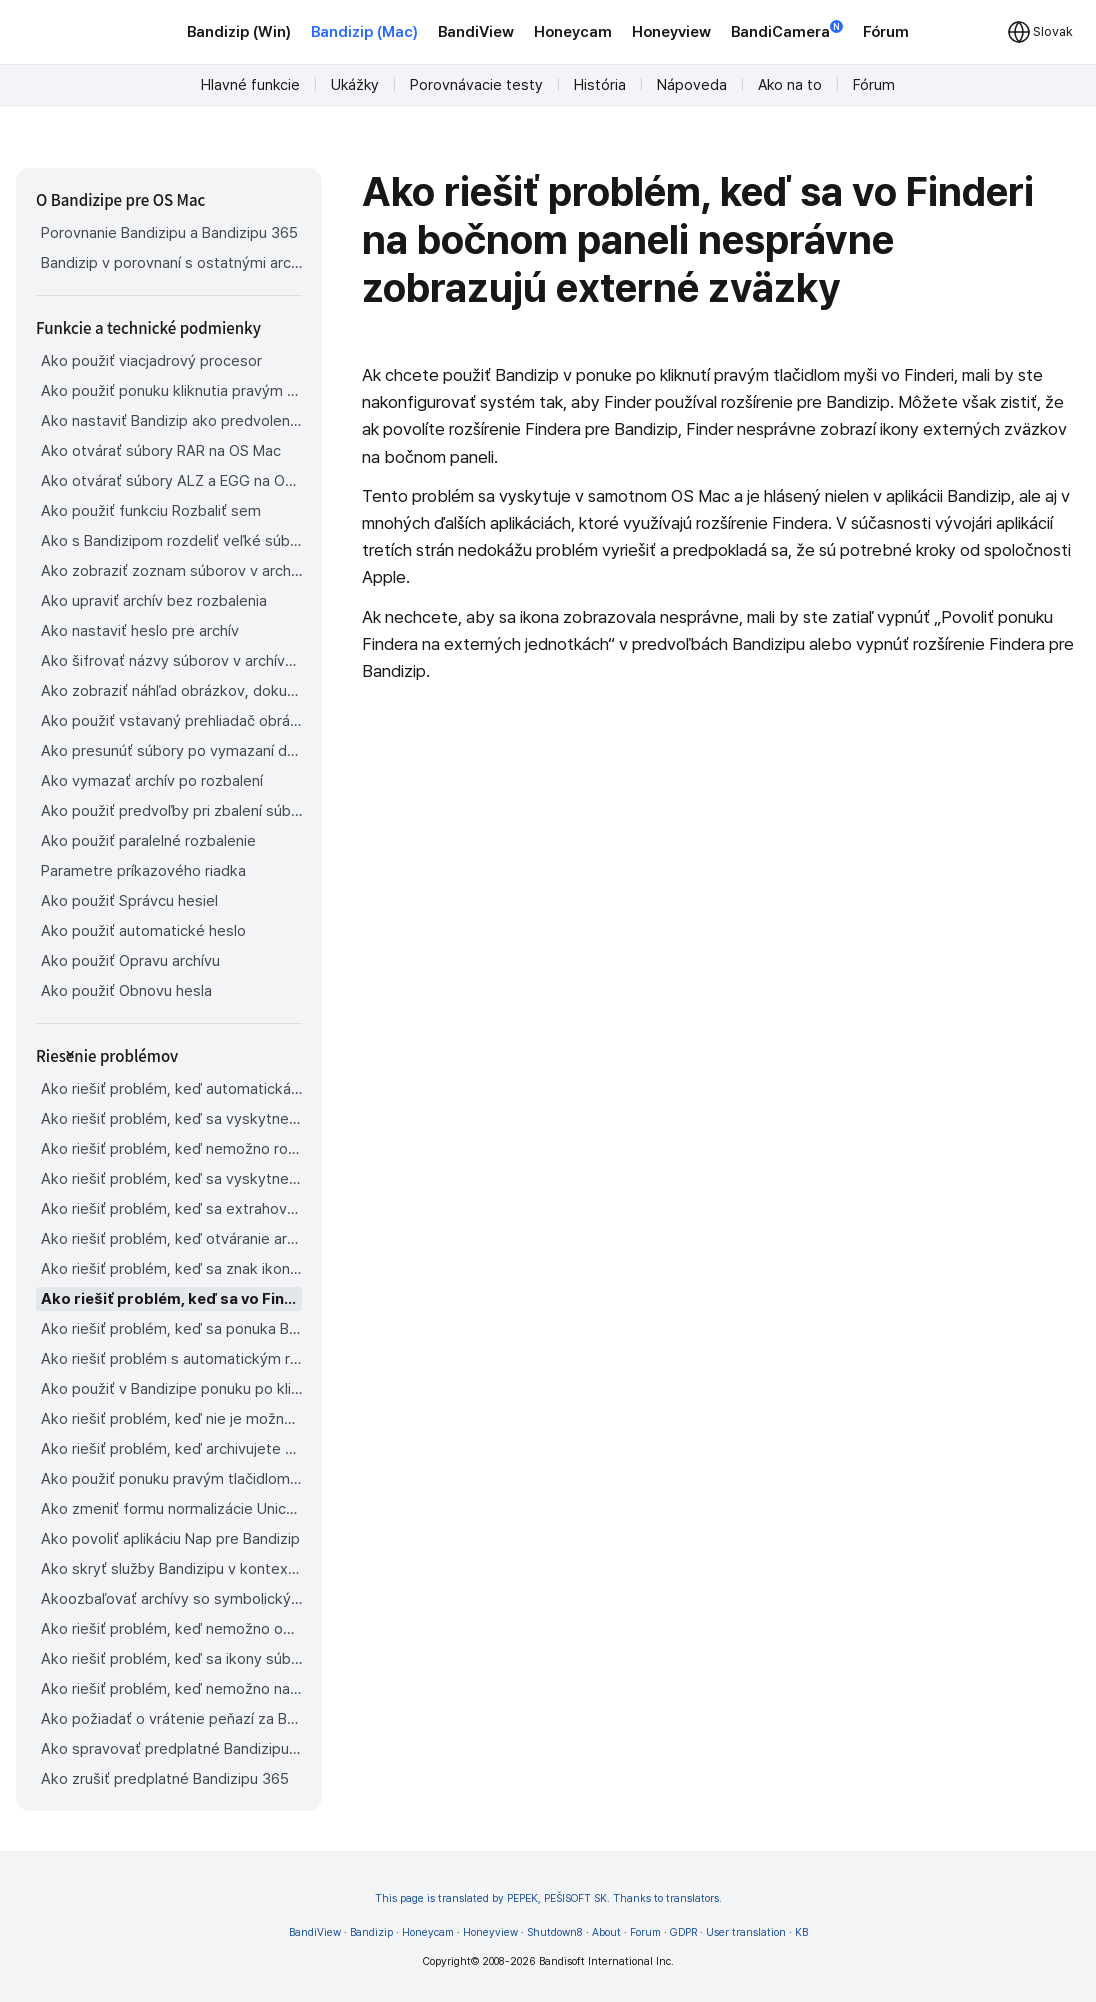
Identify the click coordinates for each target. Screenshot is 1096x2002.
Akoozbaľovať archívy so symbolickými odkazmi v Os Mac (171, 1599)
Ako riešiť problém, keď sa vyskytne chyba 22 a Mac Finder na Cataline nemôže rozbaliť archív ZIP (171, 1119)
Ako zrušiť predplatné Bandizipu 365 (165, 1779)
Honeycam (573, 32)
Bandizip (371, 1932)
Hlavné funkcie (250, 85)
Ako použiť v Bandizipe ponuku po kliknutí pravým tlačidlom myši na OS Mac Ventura (171, 1389)
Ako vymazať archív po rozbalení (152, 781)
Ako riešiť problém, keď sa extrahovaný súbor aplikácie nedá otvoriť (171, 1209)
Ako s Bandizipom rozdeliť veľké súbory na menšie (171, 541)
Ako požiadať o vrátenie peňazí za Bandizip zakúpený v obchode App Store (171, 1719)
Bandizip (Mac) (364, 32)
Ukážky (355, 85)
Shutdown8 (555, 1932)
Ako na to (790, 85)
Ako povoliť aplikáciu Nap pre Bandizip (170, 1539)
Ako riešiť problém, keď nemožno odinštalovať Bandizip (171, 1629)
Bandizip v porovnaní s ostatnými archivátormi (171, 263)
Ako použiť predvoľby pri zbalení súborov (171, 811)
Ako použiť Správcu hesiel (129, 901)
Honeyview (671, 32)
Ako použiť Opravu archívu (130, 961)
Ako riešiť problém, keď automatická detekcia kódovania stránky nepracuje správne (171, 1089)
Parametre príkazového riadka (143, 871)
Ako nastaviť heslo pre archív (140, 631)
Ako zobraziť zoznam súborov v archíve (171, 571)
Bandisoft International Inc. (606, 1961)
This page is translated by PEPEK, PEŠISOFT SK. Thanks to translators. (548, 1898)
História (600, 85)
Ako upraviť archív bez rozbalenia (154, 601)
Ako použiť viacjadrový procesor (151, 361)
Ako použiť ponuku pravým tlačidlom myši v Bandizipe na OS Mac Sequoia (171, 1479)
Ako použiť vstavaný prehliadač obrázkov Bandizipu (171, 721)
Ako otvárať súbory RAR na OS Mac (161, 451)
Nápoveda (692, 85)
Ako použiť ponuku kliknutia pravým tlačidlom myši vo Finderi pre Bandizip (171, 391)
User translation (746, 1932)
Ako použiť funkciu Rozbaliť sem (151, 511)
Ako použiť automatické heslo (143, 931)
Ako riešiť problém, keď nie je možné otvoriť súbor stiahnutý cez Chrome (171, 1419)
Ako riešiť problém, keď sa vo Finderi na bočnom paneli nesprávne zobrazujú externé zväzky (171, 1299)
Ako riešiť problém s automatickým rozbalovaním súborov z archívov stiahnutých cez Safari (171, 1359)
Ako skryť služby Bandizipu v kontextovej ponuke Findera (171, 1569)
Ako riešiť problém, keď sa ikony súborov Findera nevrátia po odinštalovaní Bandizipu (171, 1659)
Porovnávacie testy (476, 85)
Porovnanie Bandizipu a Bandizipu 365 (169, 233)
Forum (645, 1932)
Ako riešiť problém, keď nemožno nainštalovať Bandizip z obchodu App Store (171, 1689)
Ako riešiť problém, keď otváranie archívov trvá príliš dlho (171, 1239)
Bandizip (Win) (239, 32)
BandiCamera (787, 30)
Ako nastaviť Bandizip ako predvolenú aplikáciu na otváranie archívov (171, 421)
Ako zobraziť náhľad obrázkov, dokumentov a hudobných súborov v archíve (171, 691)
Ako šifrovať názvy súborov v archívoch (171, 661)
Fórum (886, 32)
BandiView (476, 32)
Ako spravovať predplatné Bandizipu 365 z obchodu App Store (171, 1749)
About (606, 1932)
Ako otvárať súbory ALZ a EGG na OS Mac (171, 481)
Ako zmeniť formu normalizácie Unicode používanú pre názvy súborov (171, 1509)
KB (801, 1932)
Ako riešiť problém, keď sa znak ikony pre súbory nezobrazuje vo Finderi (171, 1269)
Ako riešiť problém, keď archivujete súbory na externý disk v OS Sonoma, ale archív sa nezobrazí (171, 1449)
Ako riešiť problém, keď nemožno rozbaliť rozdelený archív (171, 1149)
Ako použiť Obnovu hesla (126, 991)
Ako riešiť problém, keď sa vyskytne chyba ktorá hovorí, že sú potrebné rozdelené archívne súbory (171, 1179)
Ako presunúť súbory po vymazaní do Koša (171, 751)
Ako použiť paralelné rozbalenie (148, 841)
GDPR (683, 1932)
